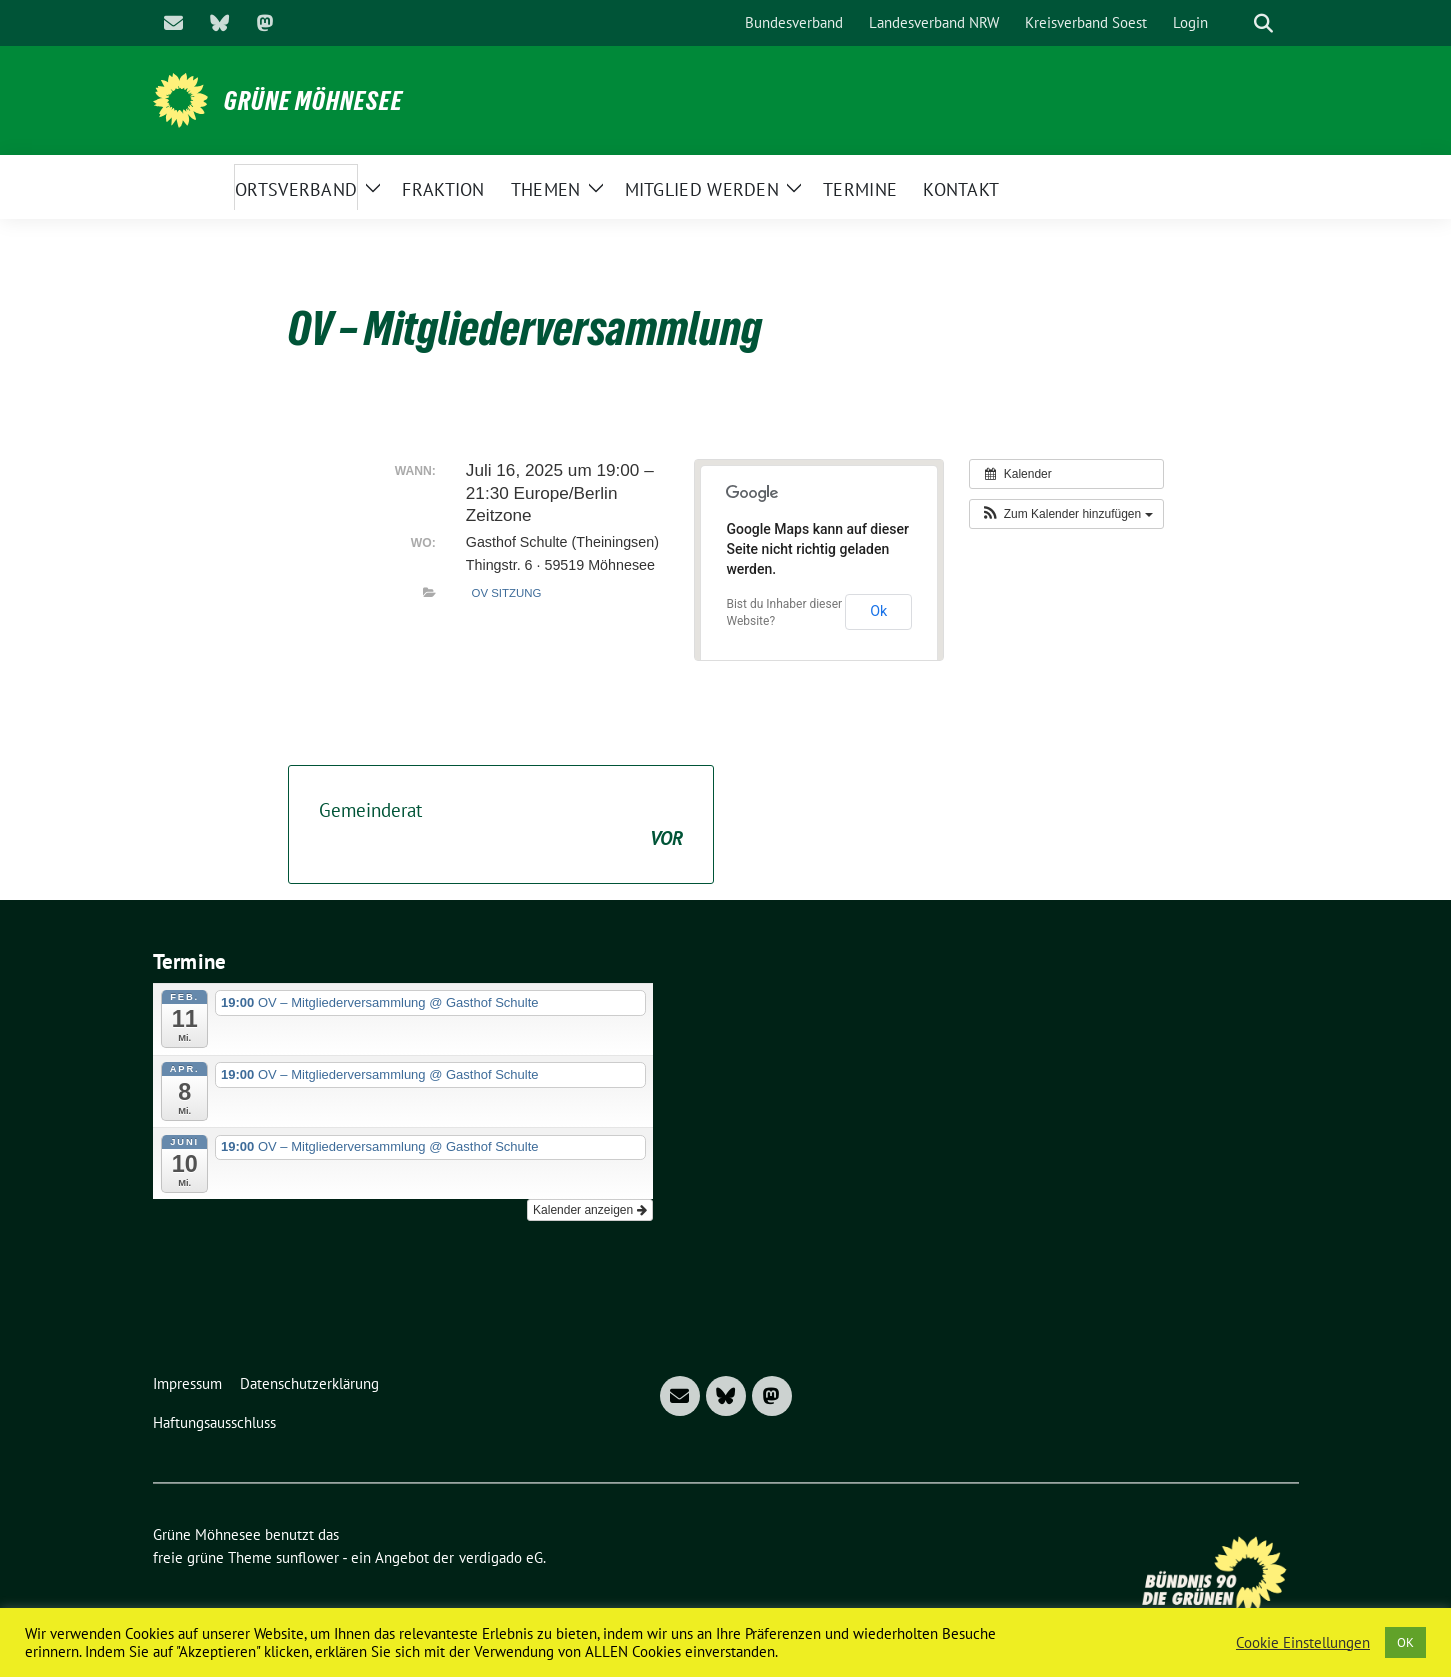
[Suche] (1235, 23)
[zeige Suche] (1263, 23)
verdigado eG (501, 1557)
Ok (878, 611)
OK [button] (1405, 1642)
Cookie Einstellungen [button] (1303, 1643)
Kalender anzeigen (589, 1210)
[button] (1066, 514)
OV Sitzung (507, 593)
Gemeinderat (501, 825)
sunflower (307, 1557)
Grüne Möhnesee (313, 101)
